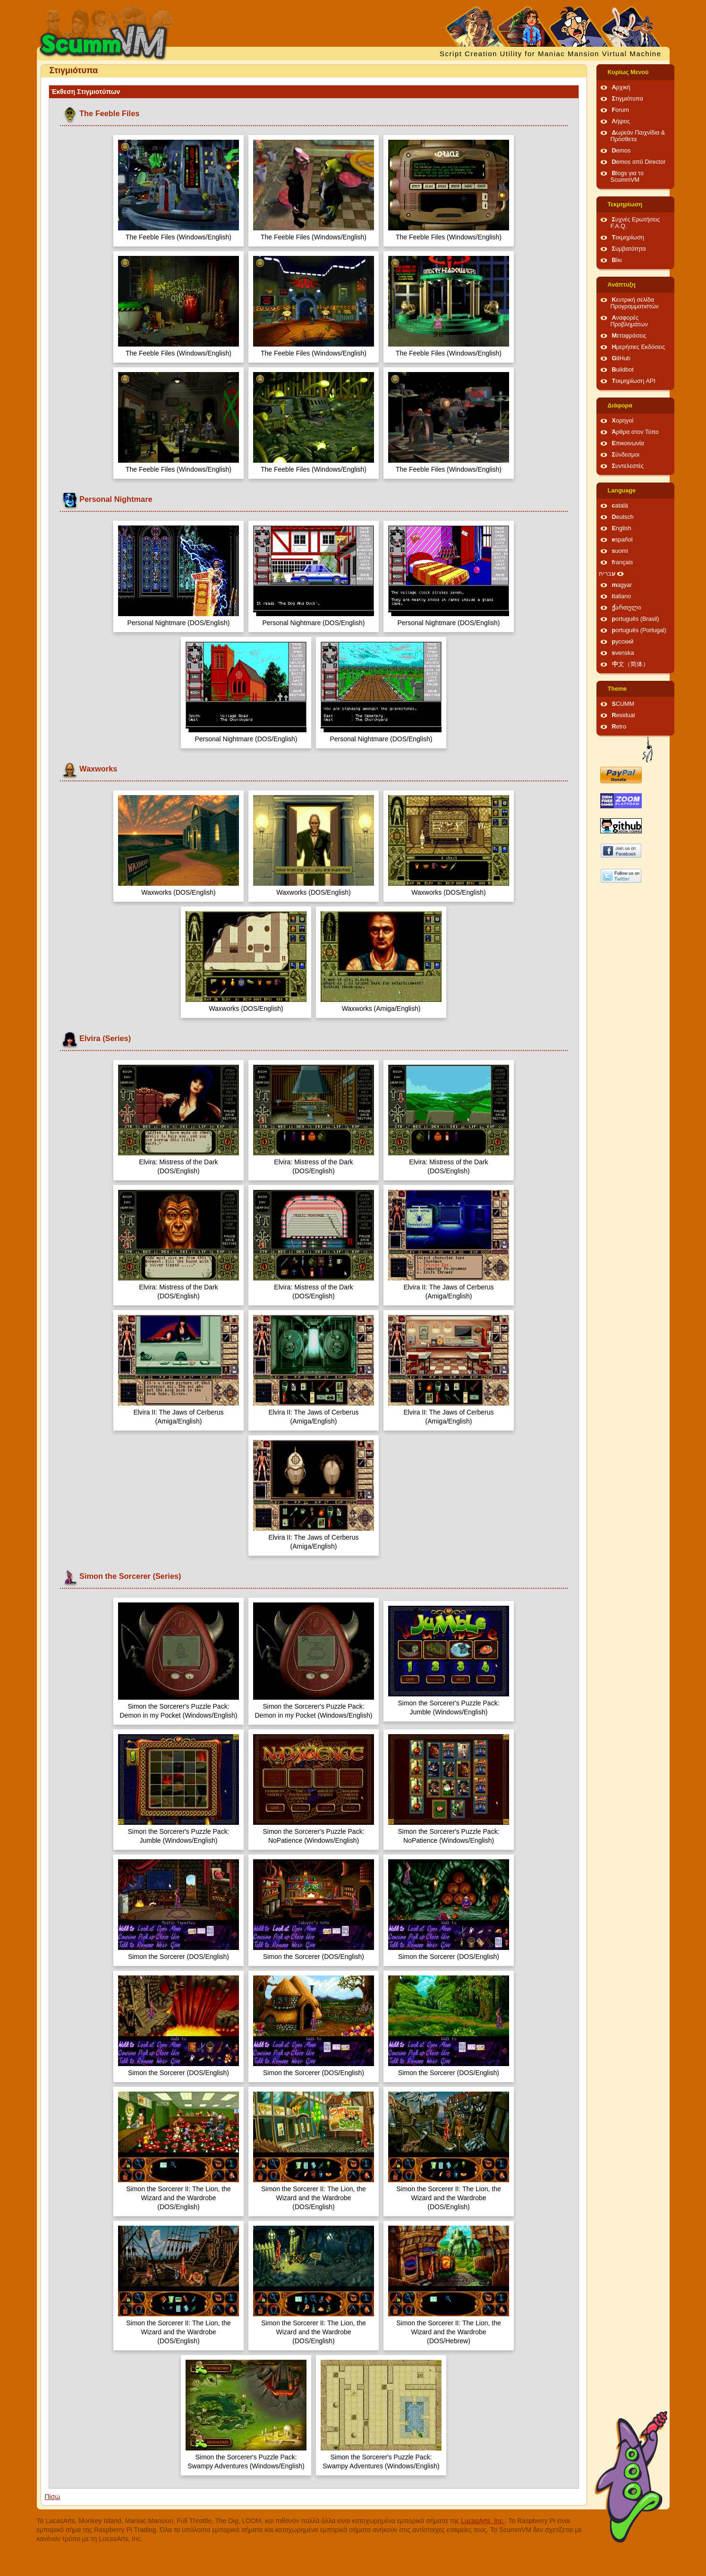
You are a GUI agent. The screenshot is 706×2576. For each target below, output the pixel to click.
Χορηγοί (623, 420)
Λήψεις (621, 121)
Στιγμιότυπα (627, 98)
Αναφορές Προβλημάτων (629, 321)
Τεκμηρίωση (625, 204)
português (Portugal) (639, 630)
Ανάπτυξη (622, 284)
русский (623, 641)
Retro (619, 726)
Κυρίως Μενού (628, 72)
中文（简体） (630, 664)
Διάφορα (620, 405)
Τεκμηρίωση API (633, 381)
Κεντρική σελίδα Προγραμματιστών (635, 303)
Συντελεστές (628, 466)
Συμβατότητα (629, 249)
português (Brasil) (635, 619)
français (622, 562)
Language (622, 490)
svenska (623, 653)
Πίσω (52, 2496)
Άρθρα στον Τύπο (635, 432)
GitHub (621, 358)
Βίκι (617, 260)
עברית (607, 573)
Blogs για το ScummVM (627, 176)
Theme (617, 689)
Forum (620, 110)
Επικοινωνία (628, 443)
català (620, 505)
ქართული (626, 607)
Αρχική (621, 87)
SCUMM (623, 704)
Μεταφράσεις (629, 335)
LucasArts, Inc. (483, 2521)
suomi (620, 551)
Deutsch (623, 517)
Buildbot (623, 369)
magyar (622, 585)
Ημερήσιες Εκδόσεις (638, 347)
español (622, 539)
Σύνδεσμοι (625, 454)
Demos (621, 150)
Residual (623, 715)
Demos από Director (639, 162)
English (621, 528)
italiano (621, 596)
